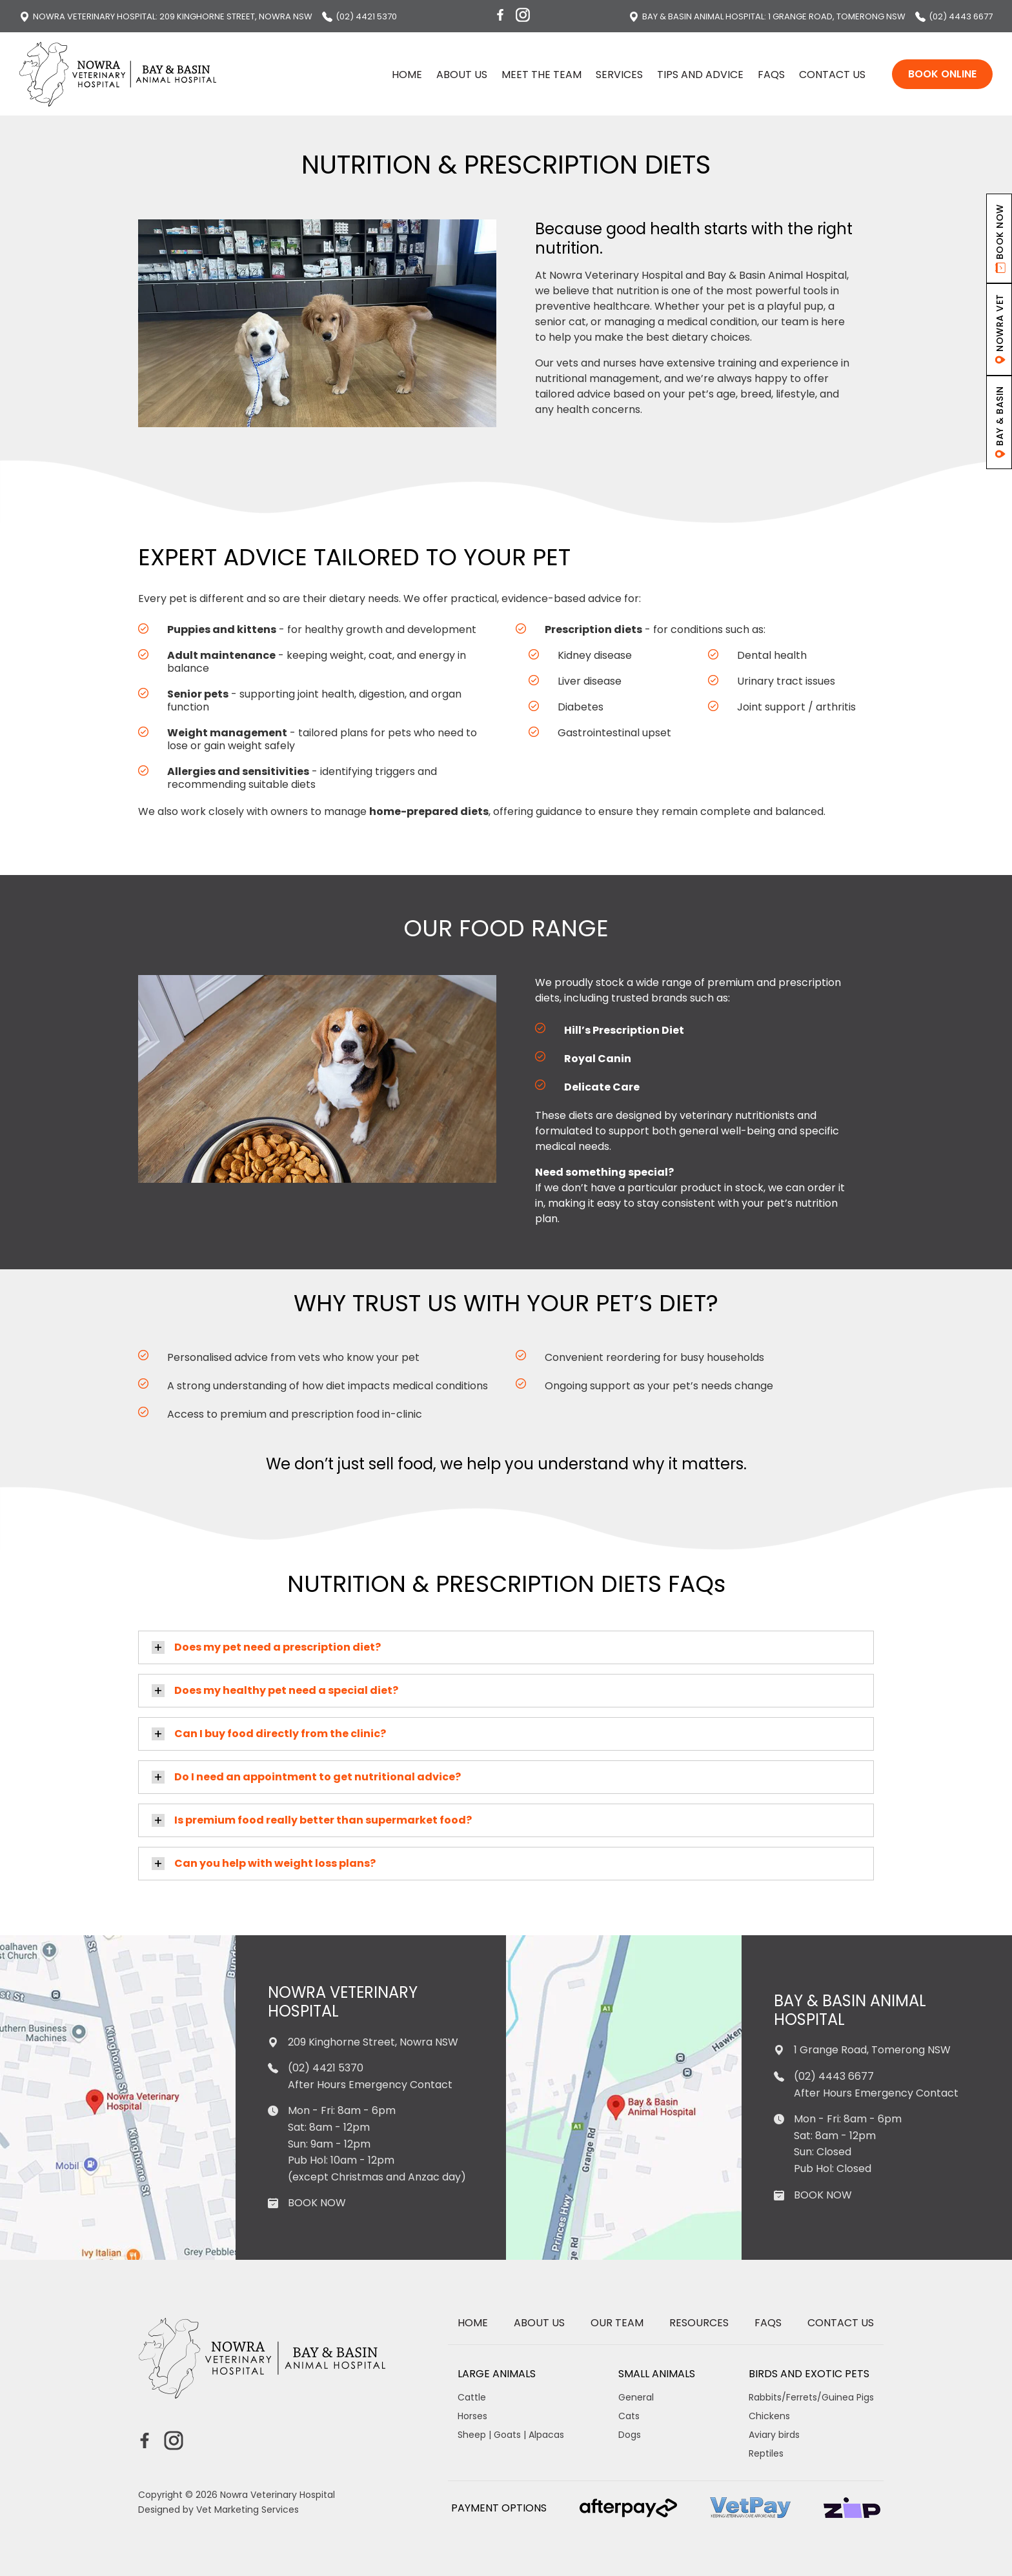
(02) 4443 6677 (954, 16)
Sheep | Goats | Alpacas (511, 2434)
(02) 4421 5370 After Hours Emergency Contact (360, 2076)
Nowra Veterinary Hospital (343, 2002)
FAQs (771, 74)
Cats (629, 2415)
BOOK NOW (317, 2202)
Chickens (769, 2415)
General (636, 2397)
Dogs (629, 2434)
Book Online (942, 73)
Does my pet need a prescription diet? (277, 1647)
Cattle (472, 2397)
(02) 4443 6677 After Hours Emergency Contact (866, 2084)
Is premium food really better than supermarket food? (323, 1820)
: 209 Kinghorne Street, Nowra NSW (165, 16)
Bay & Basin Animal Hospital (850, 2010)
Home (407, 74)
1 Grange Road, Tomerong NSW (862, 2049)
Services (619, 74)
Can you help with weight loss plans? (275, 1863)
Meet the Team (541, 74)
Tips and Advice (700, 74)
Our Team (617, 2323)
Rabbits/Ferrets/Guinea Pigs (811, 2397)
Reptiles (766, 2453)
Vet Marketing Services (247, 2509)
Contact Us (832, 74)
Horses (472, 2415)
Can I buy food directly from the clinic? (280, 1733)
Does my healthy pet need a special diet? (286, 1690)
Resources (699, 2323)
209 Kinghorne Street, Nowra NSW (363, 2042)
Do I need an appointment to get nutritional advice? (317, 1776)
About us (461, 74)
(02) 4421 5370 (359, 16)
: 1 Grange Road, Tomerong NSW (767, 16)
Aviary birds (774, 2434)
